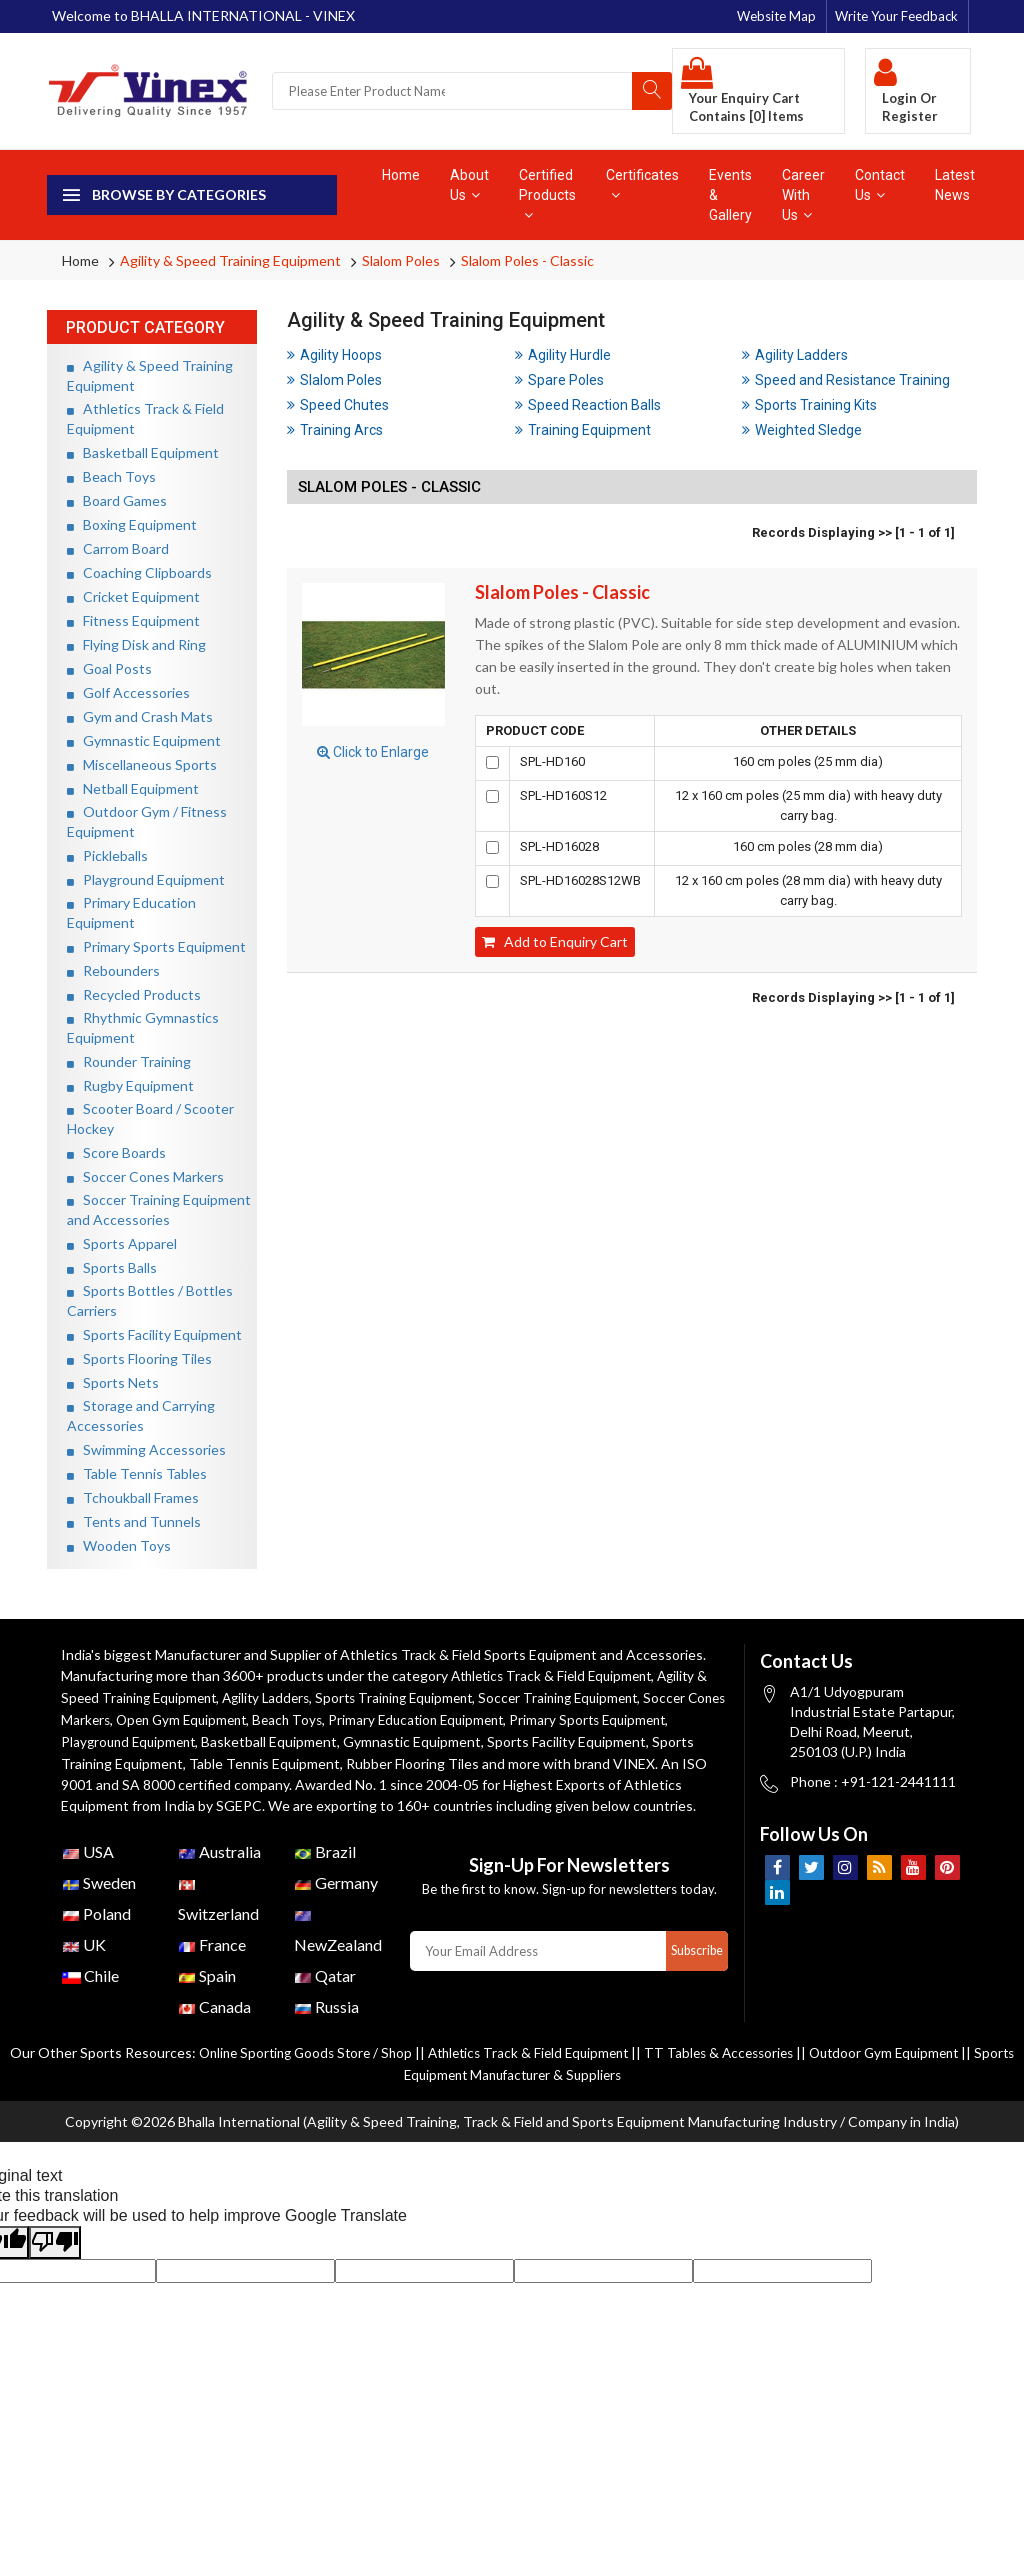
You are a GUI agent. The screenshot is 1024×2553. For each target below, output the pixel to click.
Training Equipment (583, 430)
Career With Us (803, 195)
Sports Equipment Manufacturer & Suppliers (512, 2090)
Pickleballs (107, 855)
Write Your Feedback (896, 16)
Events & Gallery (730, 195)
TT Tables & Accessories (747, 2069)
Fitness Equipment (133, 620)
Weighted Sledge (802, 430)
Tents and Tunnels (134, 1521)
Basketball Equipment (143, 452)
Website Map (776, 16)
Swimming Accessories (146, 1449)
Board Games (117, 500)
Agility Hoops (334, 355)
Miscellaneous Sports (142, 764)
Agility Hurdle (563, 355)
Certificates (642, 184)
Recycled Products (134, 994)
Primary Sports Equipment (156, 946)
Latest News (955, 185)
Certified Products (547, 194)
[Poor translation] (55, 2257)
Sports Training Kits (809, 405)
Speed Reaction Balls (588, 405)
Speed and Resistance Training (846, 380)
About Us (469, 185)
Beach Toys (111, 476)
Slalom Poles (401, 260)
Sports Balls (112, 1267)
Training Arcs (335, 430)
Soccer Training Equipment (588, 1696)
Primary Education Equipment (478, 1717)
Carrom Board (118, 548)
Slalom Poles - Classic (527, 260)
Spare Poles (559, 380)
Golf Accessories (128, 692)
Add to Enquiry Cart (555, 941)
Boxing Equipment (132, 524)
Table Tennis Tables (137, 1473)
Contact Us (880, 185)
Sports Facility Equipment (154, 1334)
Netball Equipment (133, 788)
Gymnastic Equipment (144, 740)
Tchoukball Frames (133, 1497)
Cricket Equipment (133, 596)
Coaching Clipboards (139, 572)
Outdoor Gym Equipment (921, 2069)
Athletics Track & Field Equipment (557, 1675)
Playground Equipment (146, 879)
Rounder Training (129, 1061)
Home (401, 175)
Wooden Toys (119, 1545)
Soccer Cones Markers (145, 1176)
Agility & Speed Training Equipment (230, 260)
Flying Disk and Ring (136, 644)
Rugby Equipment (130, 1085)
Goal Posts (109, 668)
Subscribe (694, 1968)
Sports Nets (113, 1382)
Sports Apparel (122, 1243)
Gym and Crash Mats (140, 716)
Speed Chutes (338, 405)
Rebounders (113, 970)
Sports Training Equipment (414, 1696)
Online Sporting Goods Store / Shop (314, 2069)
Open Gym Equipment (231, 1717)
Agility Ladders (795, 355)
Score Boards (116, 1152)
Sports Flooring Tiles (139, 1358)
